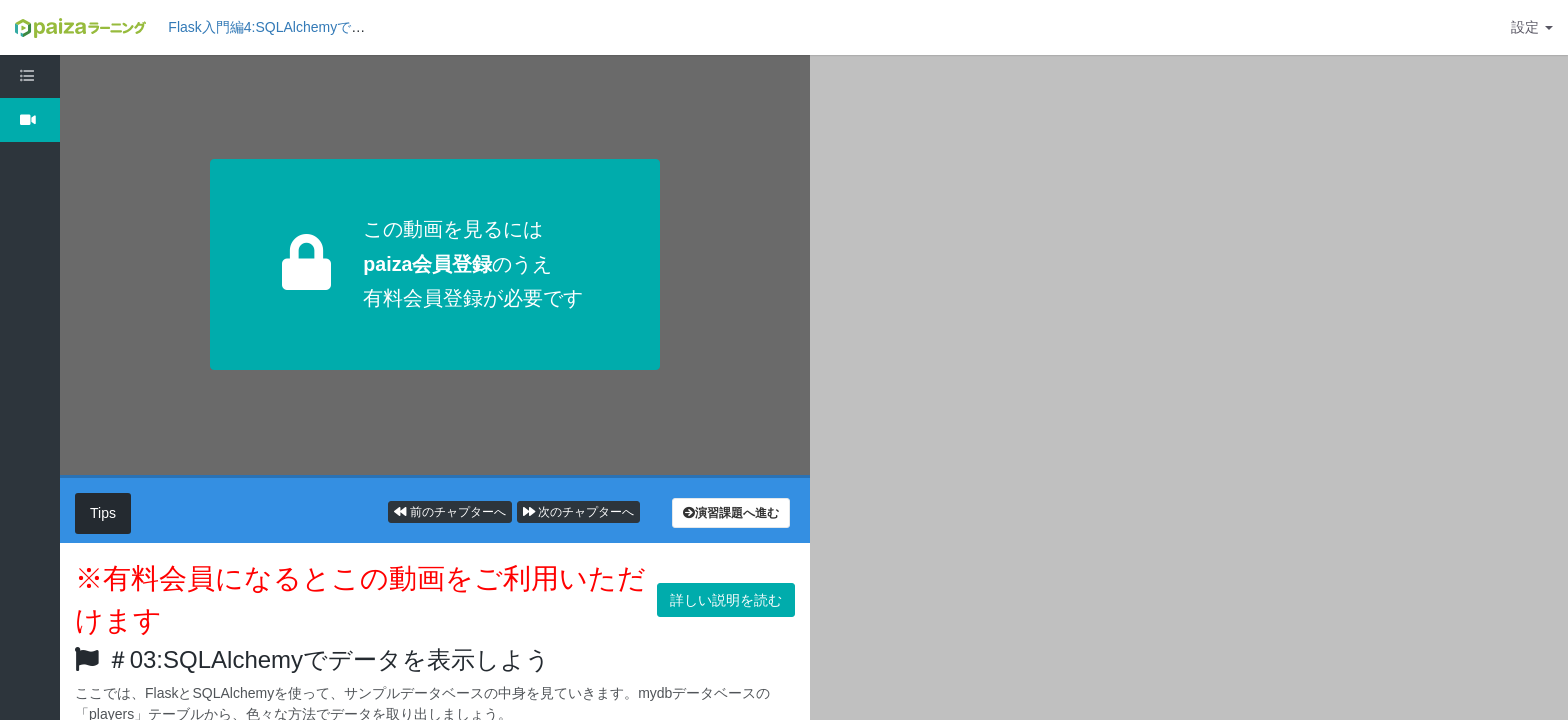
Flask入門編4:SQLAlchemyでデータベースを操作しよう (343, 27)
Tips (103, 513)
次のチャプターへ (578, 512)
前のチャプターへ (449, 512)
